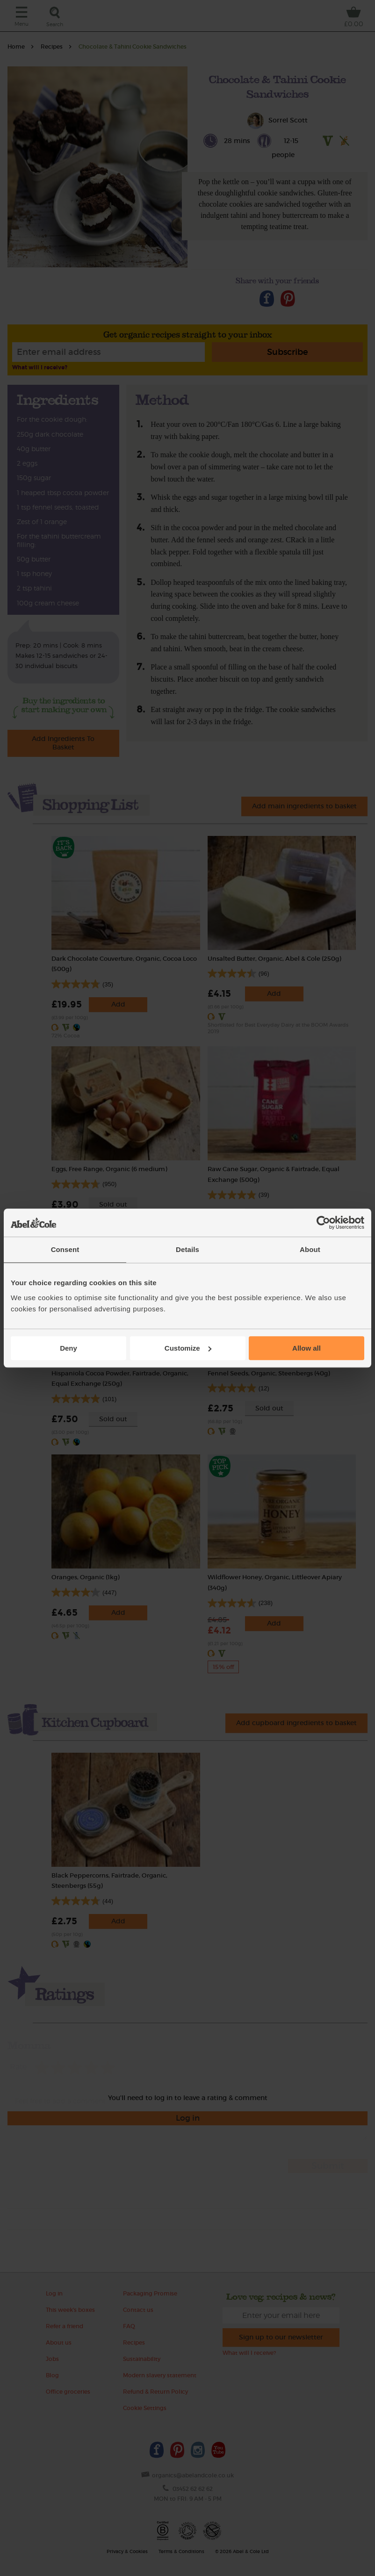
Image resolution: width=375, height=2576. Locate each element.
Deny (68, 1348)
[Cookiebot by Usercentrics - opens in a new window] (323, 1223)
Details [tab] (187, 1249)
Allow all (306, 1348)
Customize (188, 1348)
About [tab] (310, 1249)
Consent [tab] (65, 1249)
